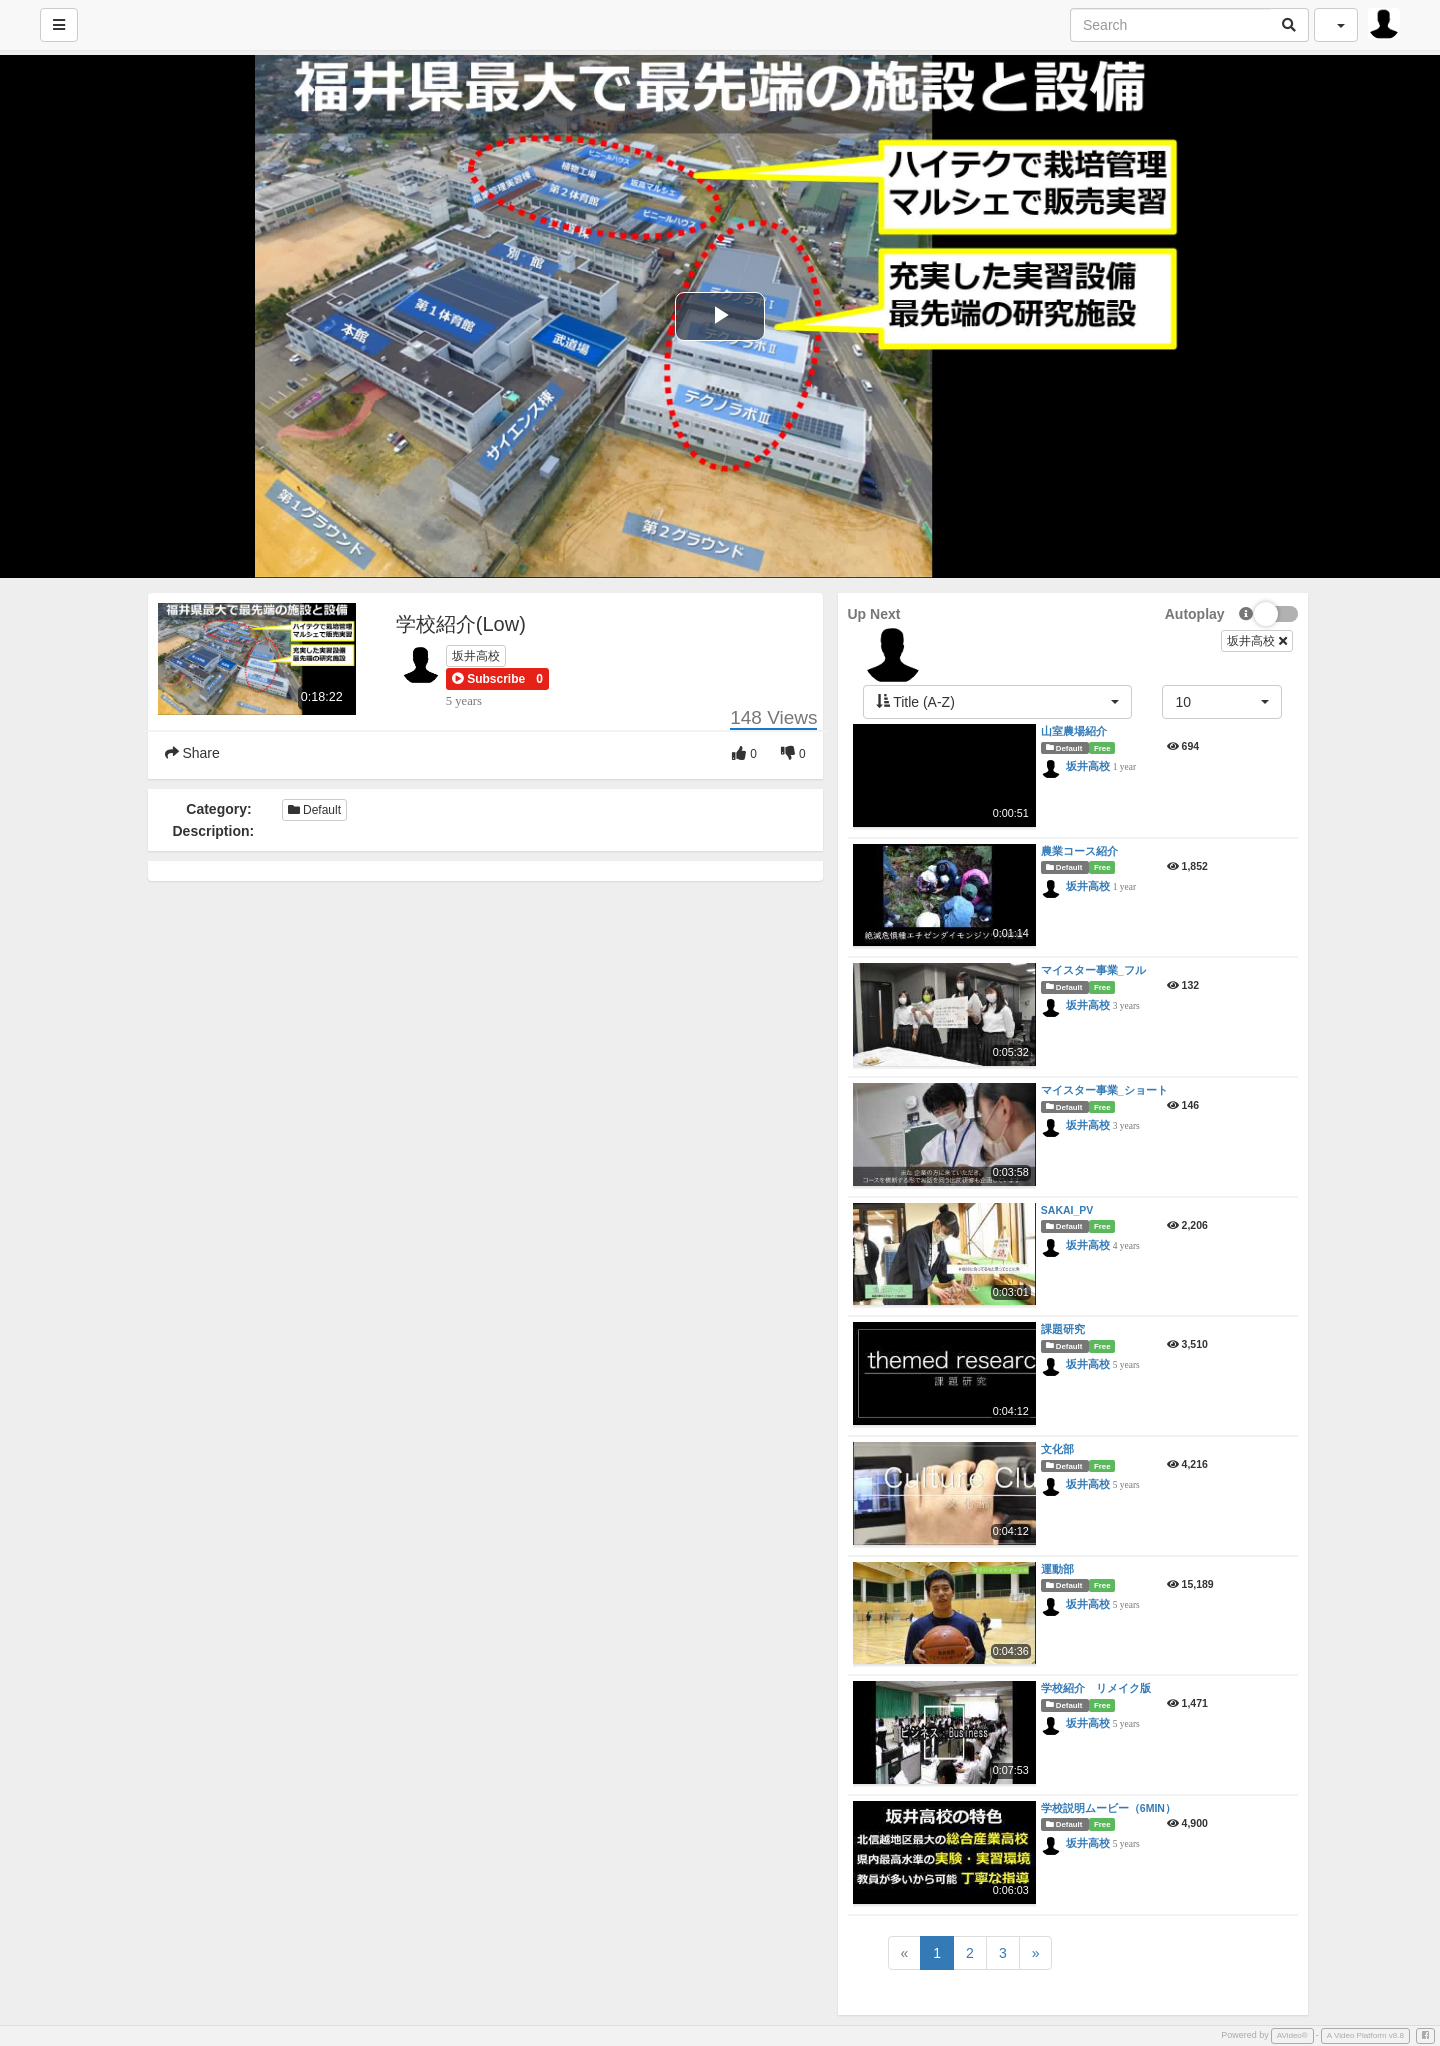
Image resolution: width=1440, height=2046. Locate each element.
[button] (488, 679)
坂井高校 (476, 656)
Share (192, 753)
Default (314, 810)
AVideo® (1292, 2035)
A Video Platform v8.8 (1365, 2035)
